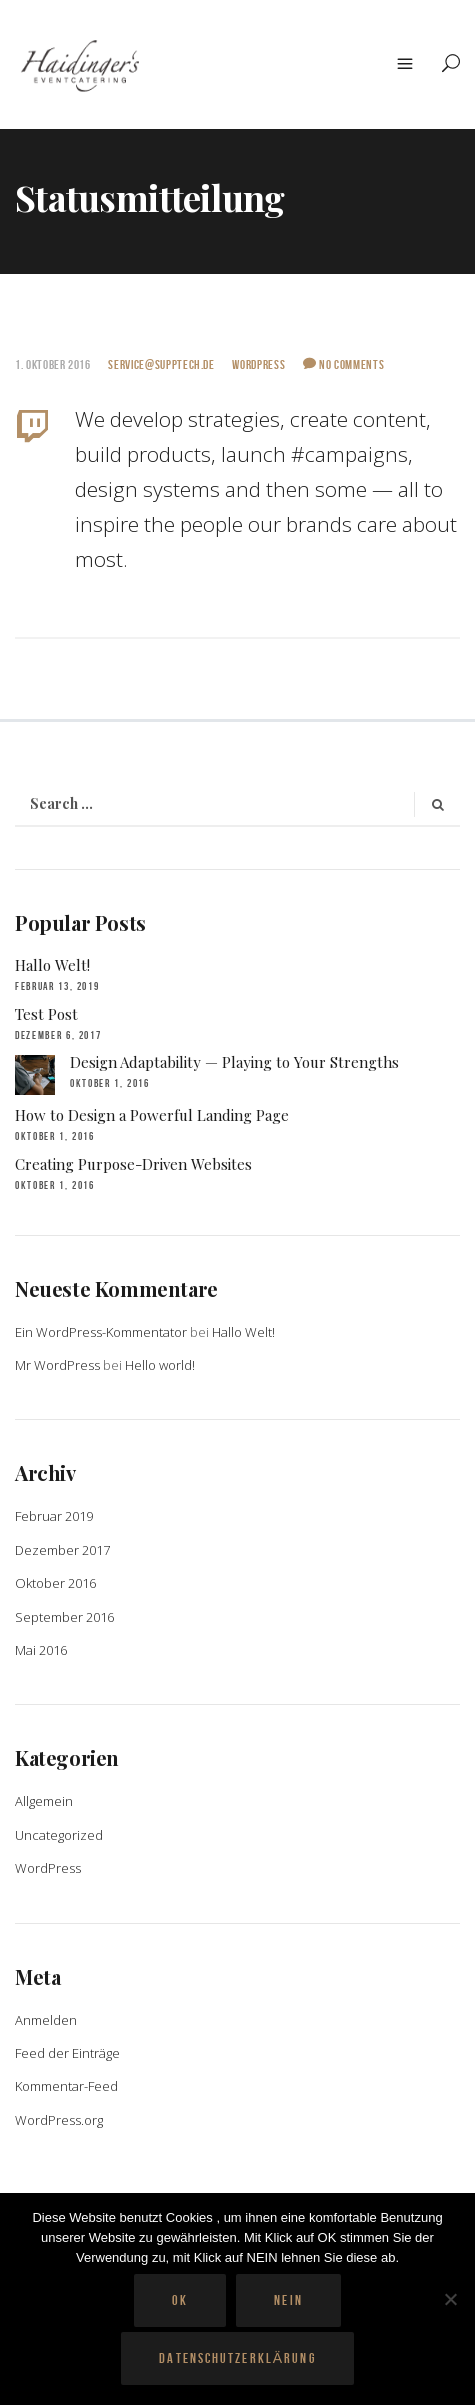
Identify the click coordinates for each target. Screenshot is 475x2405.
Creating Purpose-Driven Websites (133, 1164)
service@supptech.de (161, 365)
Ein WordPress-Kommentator (101, 1332)
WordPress (258, 365)
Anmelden (46, 2020)
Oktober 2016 (55, 1583)
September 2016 (64, 1617)
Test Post (46, 1014)
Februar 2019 (54, 1516)
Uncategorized (59, 1835)
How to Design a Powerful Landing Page (152, 1115)
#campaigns (349, 454)
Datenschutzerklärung (237, 2358)
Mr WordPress (57, 1365)
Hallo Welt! (52, 965)
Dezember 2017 (62, 1550)
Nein (288, 2300)
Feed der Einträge (67, 2053)
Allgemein (44, 1801)
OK (180, 2300)
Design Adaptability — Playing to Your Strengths (234, 1062)
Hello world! (160, 1365)
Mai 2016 (41, 1650)
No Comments (343, 365)
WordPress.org (59, 2120)
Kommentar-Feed (66, 2086)
